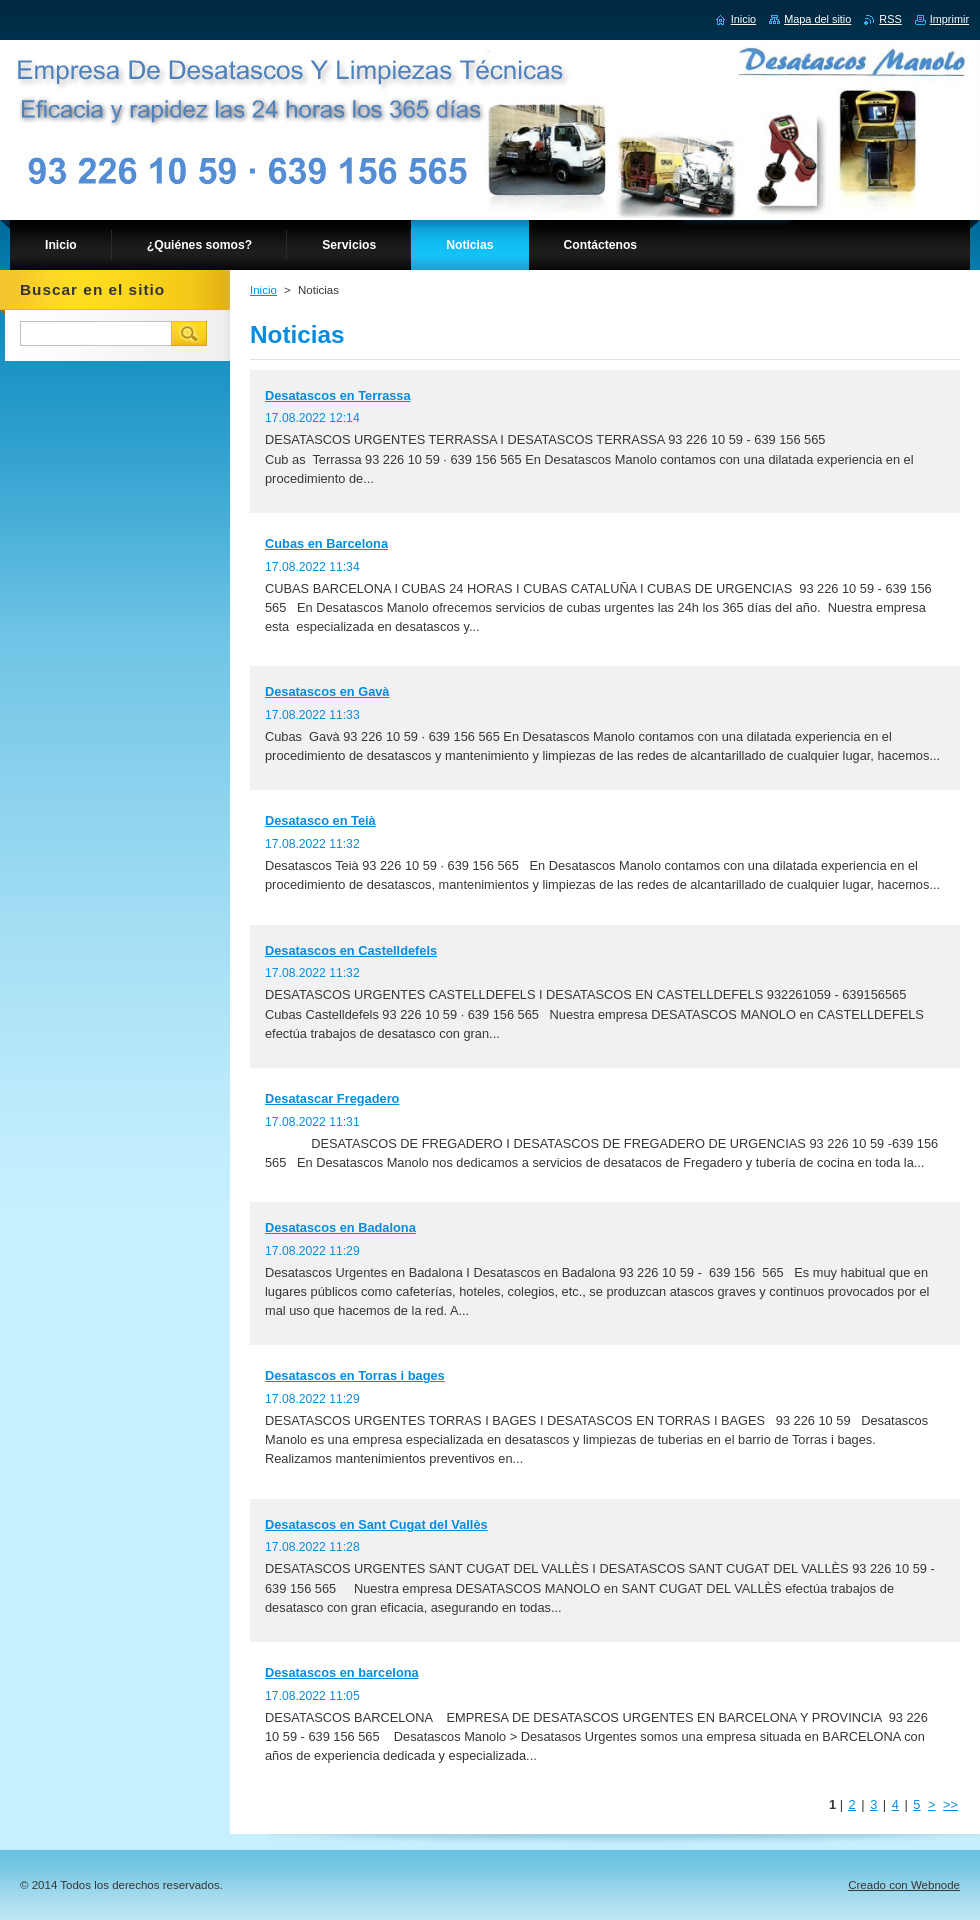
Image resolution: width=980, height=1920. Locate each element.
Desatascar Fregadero (332, 1098)
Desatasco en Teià (320, 820)
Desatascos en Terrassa (338, 395)
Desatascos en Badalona (340, 1227)
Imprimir (949, 19)
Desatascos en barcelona (342, 1672)
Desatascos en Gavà (327, 691)
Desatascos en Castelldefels (351, 950)
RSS (890, 19)
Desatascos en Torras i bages (355, 1375)
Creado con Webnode (904, 1885)
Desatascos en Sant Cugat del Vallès (376, 1524)
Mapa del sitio (817, 19)
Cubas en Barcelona (326, 543)
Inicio (263, 290)
